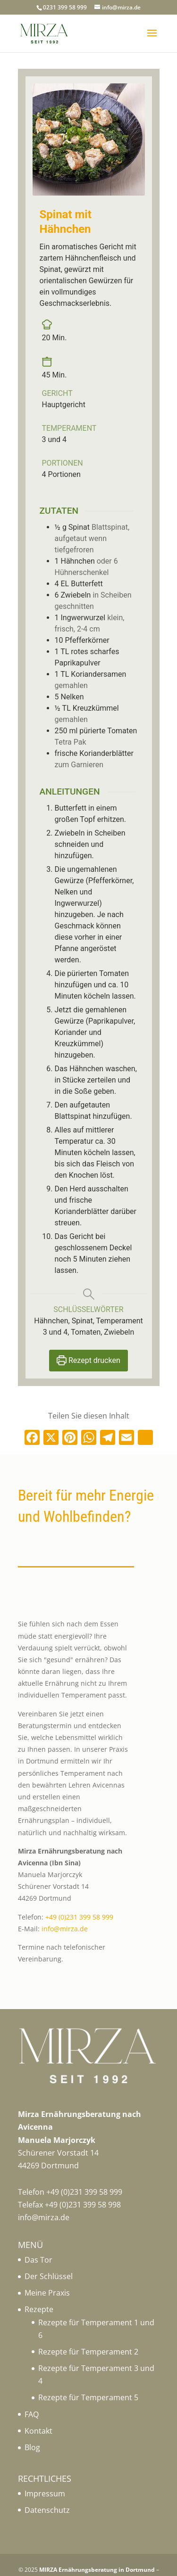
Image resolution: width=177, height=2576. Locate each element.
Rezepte (39, 2309)
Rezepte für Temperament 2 (88, 2351)
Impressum (45, 2493)
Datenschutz (47, 2510)
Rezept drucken (88, 1360)
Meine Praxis (47, 2293)
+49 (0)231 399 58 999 (79, 1916)
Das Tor (38, 2260)
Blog (32, 2447)
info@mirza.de (65, 1928)
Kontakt (38, 2431)
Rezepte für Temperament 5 (88, 2397)
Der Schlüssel (49, 2276)
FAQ (32, 2414)
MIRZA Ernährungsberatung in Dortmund (97, 2570)
